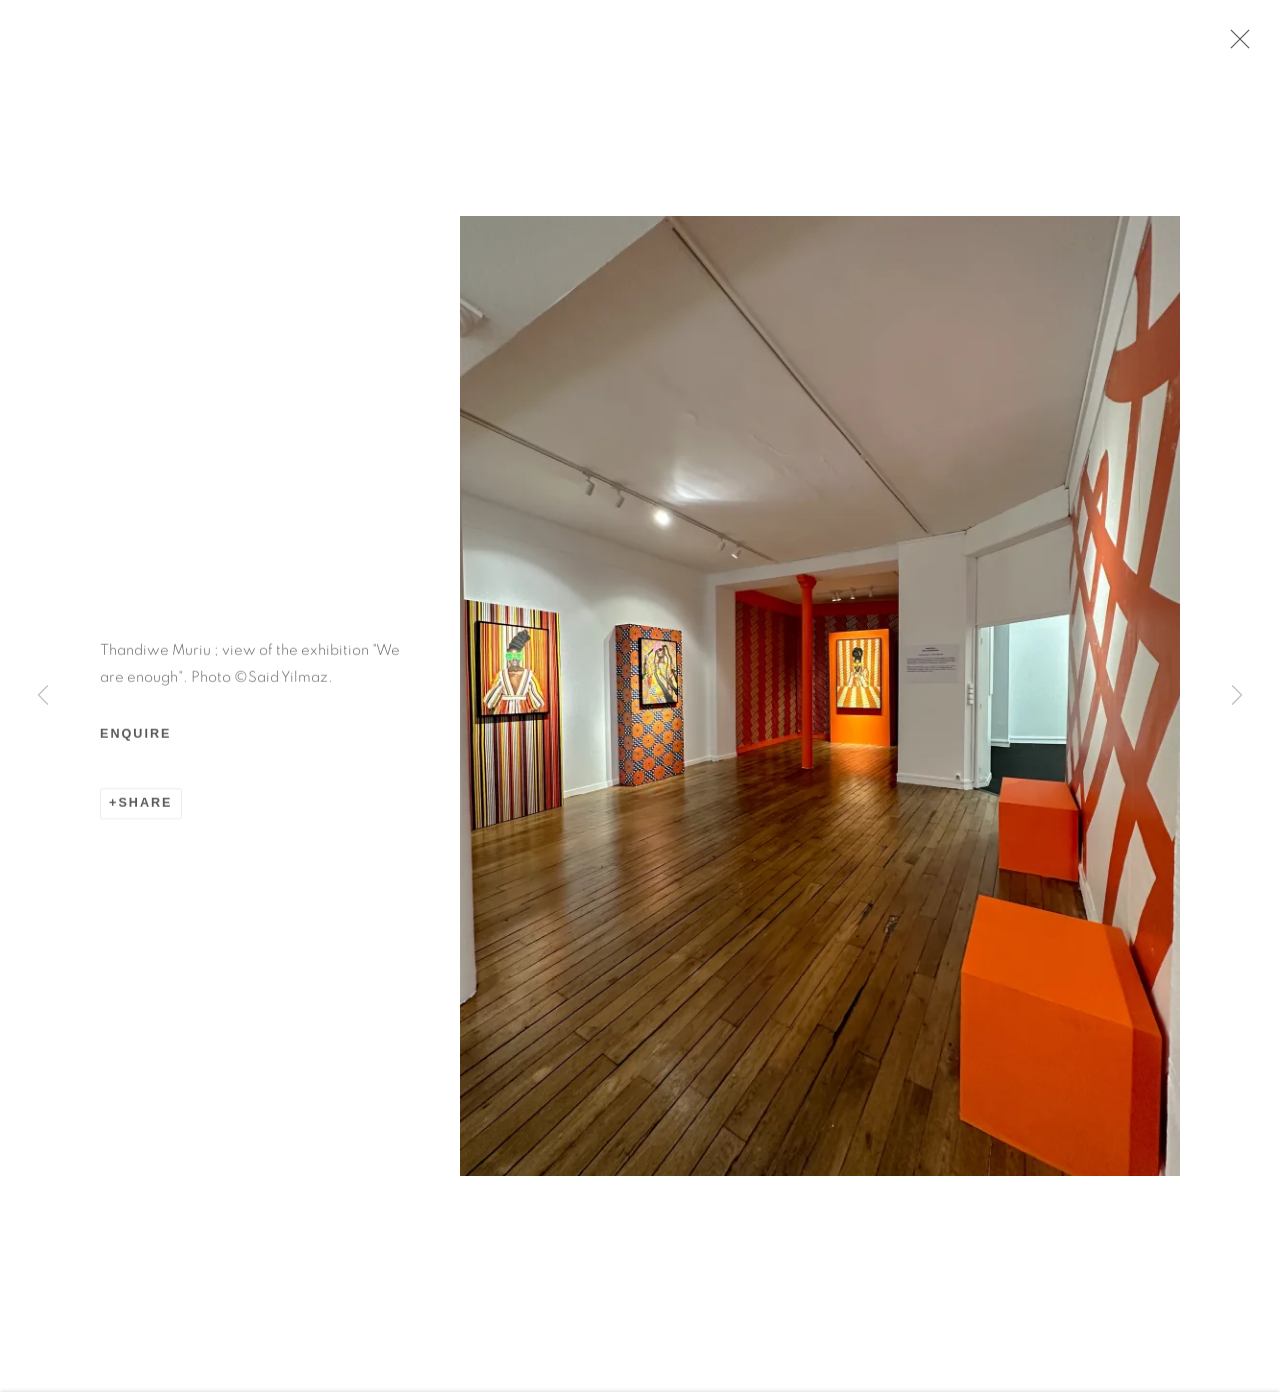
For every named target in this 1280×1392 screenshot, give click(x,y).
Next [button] (1237, 696)
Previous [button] (43, 696)
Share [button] (145, 807)
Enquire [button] (136, 738)
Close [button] (1235, 45)
